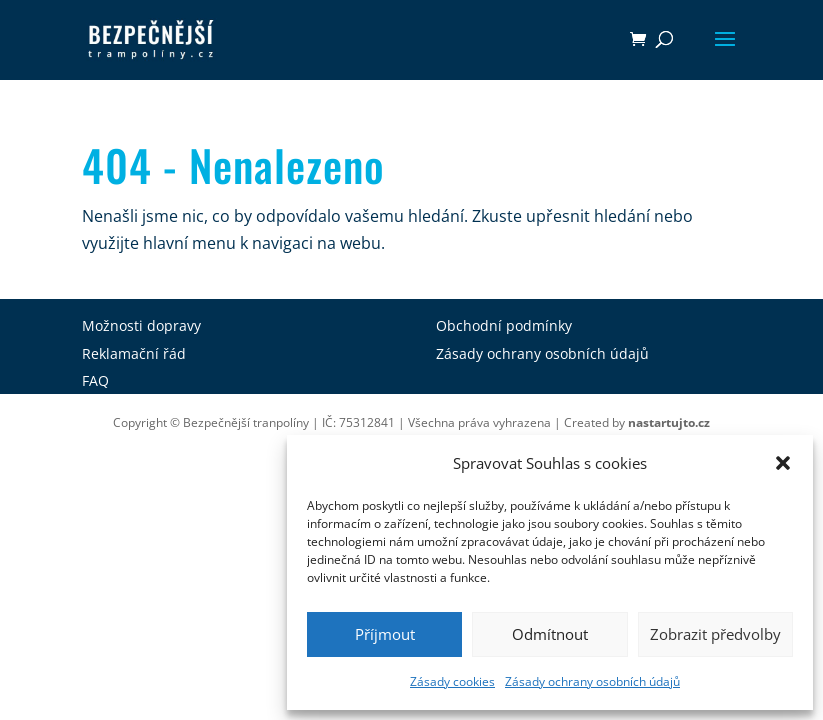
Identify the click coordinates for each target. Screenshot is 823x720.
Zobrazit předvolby (715, 634)
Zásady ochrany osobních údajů (592, 681)
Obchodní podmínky (504, 325)
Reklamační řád (134, 353)
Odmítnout (550, 634)
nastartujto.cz (669, 422)
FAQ (95, 380)
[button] (783, 463)
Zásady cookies (452, 681)
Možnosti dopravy (141, 325)
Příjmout (385, 634)
